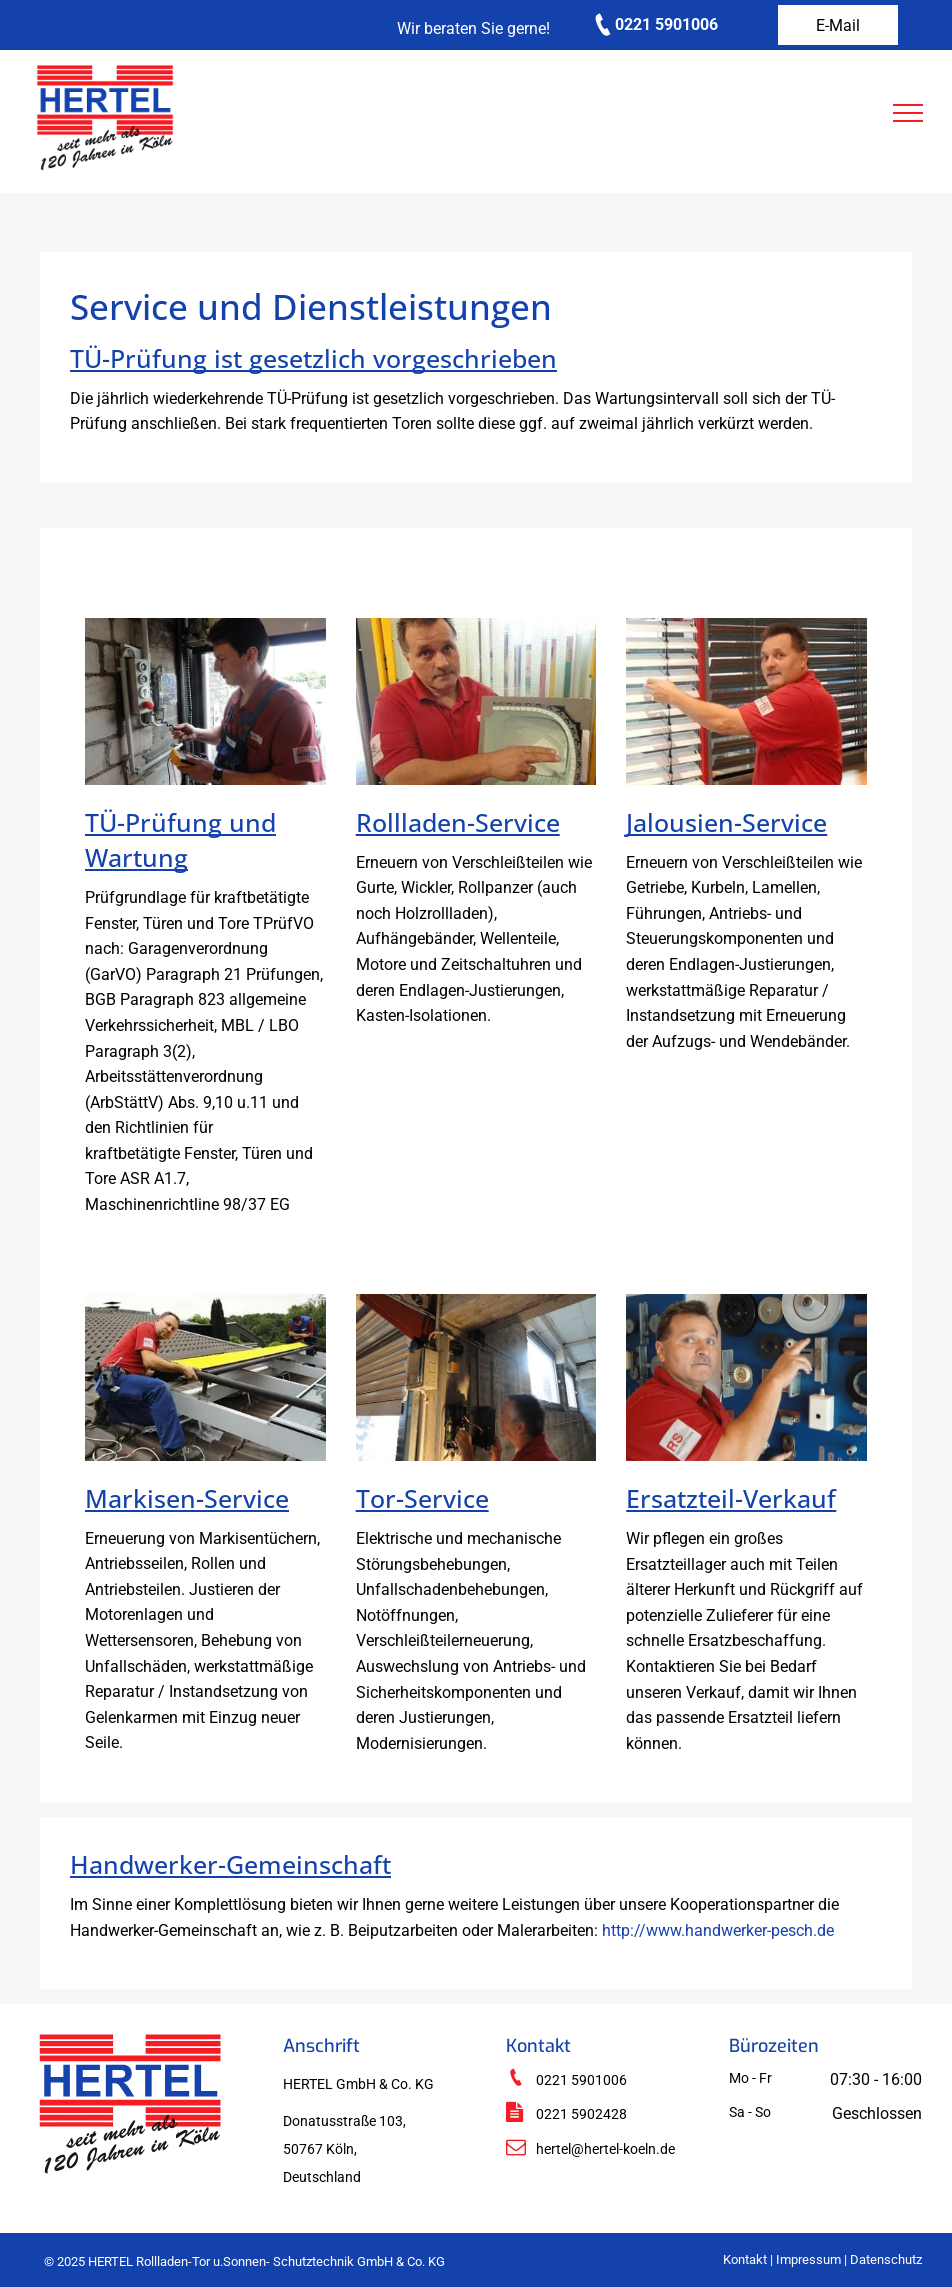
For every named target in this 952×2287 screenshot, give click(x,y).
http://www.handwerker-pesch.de (718, 1930)
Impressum (808, 2259)
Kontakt (745, 2259)
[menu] (908, 113)
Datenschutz (886, 2259)
